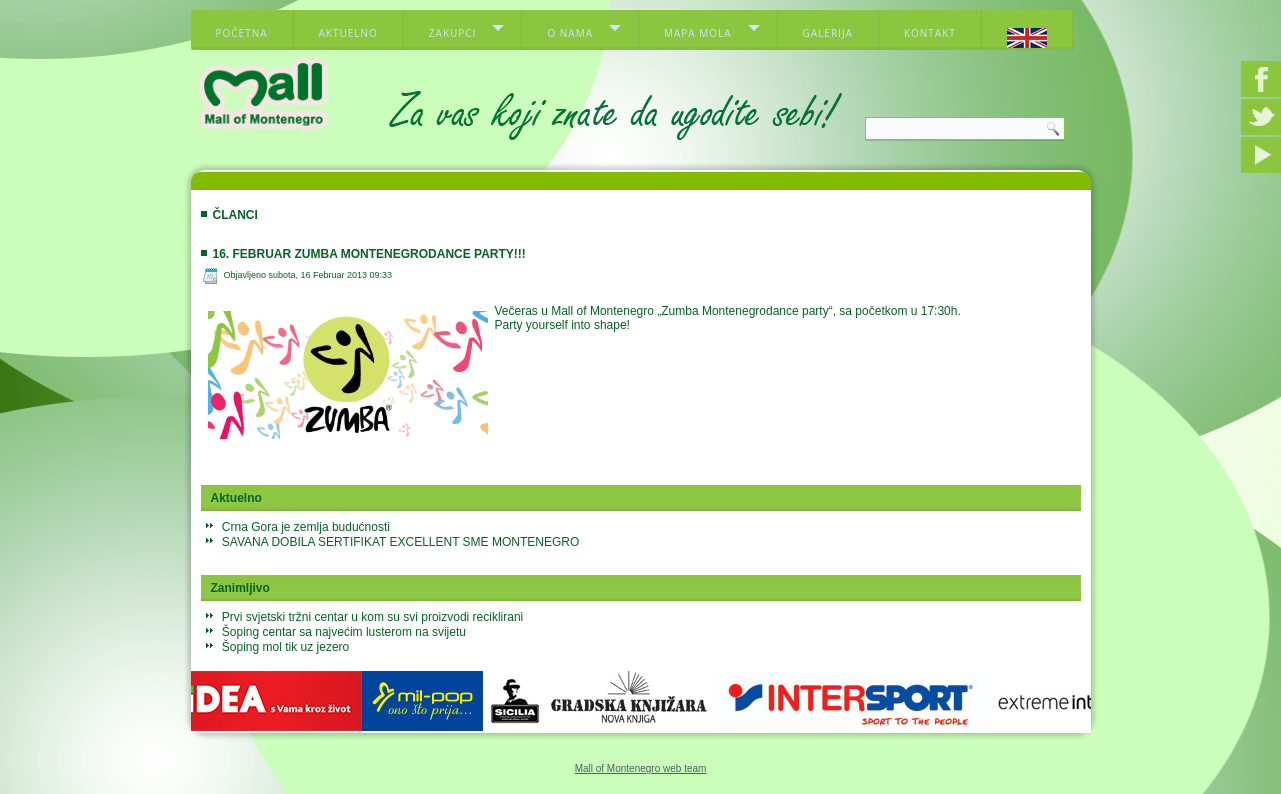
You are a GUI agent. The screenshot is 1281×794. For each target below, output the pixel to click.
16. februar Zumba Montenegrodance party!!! (369, 254)
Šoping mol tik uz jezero (285, 647)
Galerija (828, 33)
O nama (570, 33)
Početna (242, 33)
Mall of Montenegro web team (641, 768)
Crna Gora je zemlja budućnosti (306, 527)
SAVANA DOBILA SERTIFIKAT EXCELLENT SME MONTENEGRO (400, 542)
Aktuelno (348, 33)
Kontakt (930, 33)
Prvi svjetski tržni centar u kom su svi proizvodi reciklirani (372, 617)
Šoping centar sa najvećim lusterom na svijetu (344, 632)
